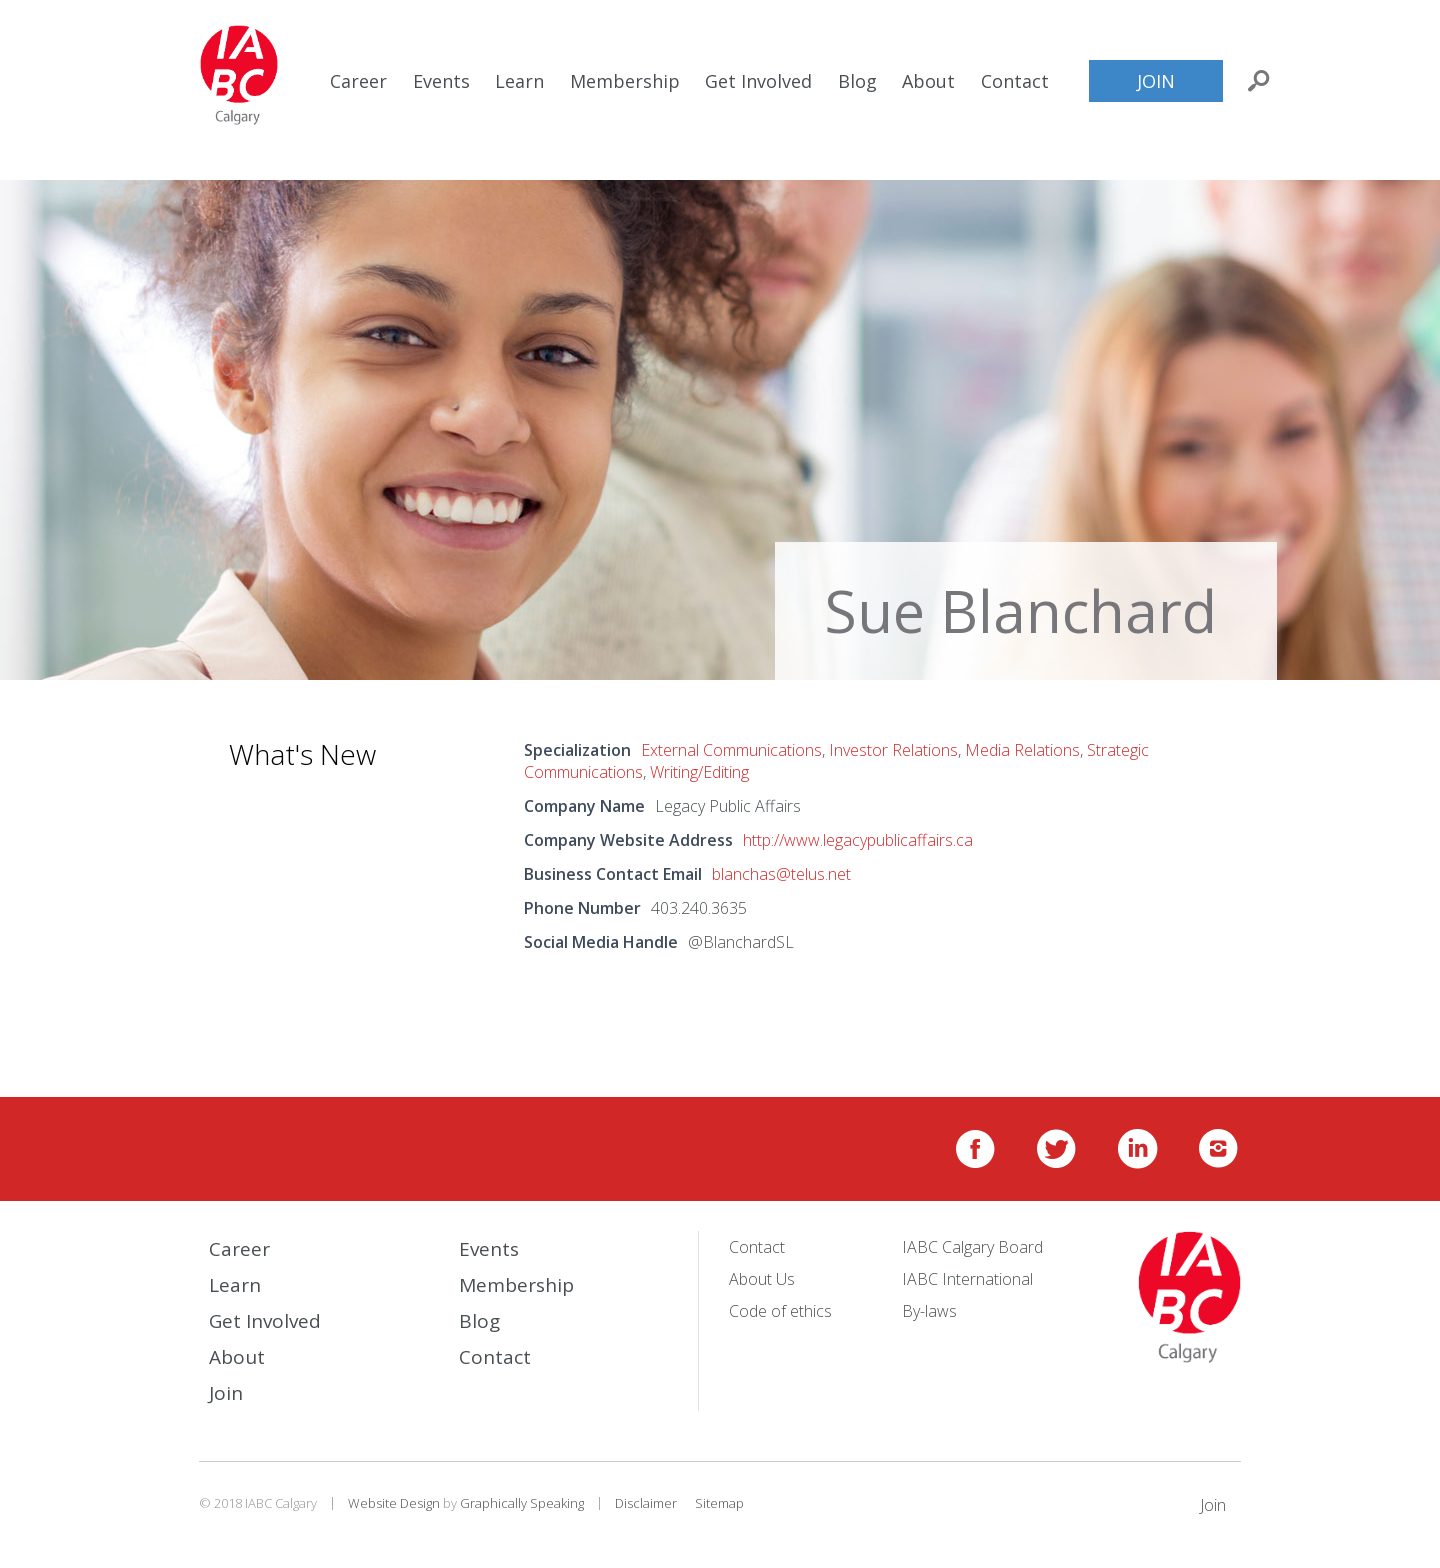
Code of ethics (780, 1311)
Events (441, 81)
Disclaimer (646, 1503)
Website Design (394, 1503)
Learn (519, 81)
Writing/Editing (699, 772)
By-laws (929, 1311)
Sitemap (719, 1503)
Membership (625, 81)
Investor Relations (893, 750)
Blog (857, 81)
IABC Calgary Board (972, 1247)
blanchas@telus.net (781, 874)
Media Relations (1022, 750)
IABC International (967, 1279)
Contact (1015, 81)
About (928, 81)
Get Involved (758, 81)
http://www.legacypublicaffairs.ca (858, 840)
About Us (762, 1279)
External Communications (731, 750)
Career (358, 81)
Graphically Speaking (522, 1503)
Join (1156, 81)
